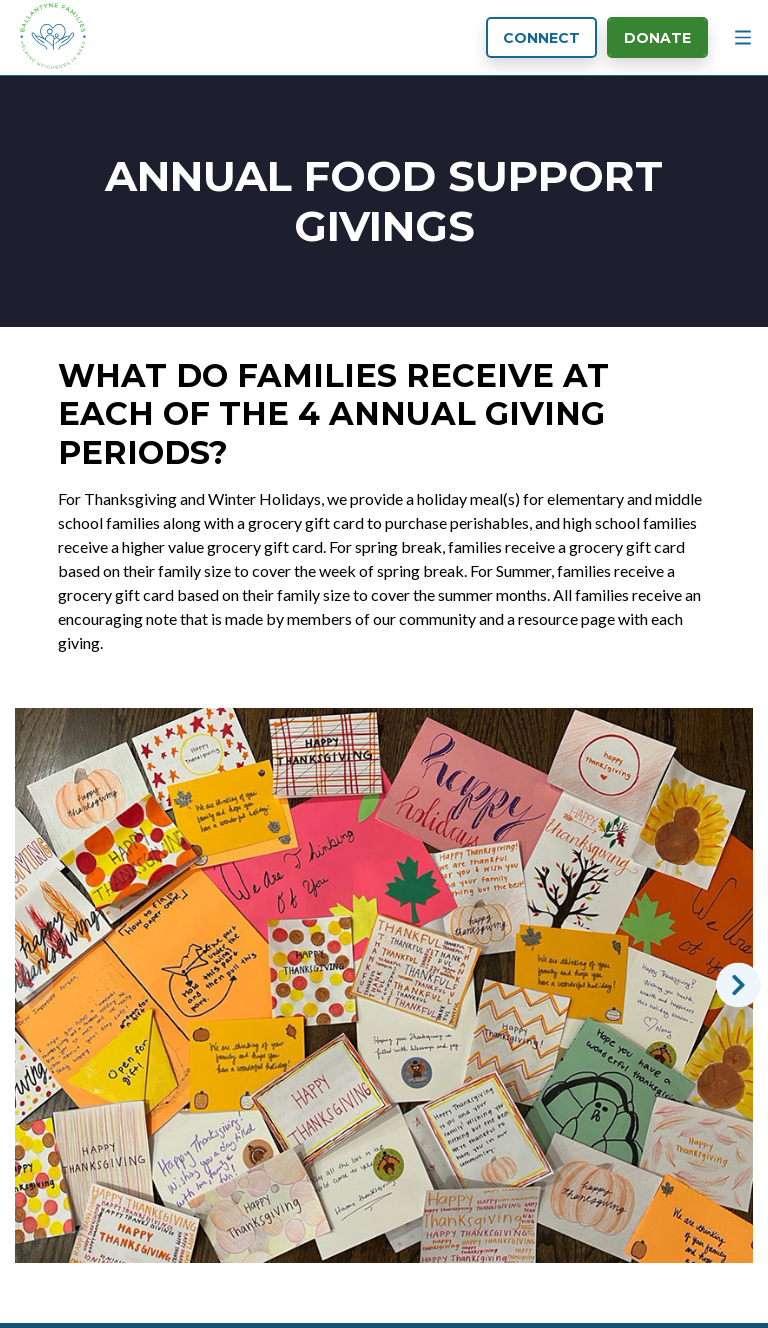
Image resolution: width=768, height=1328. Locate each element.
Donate (657, 38)
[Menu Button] (743, 37)
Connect (541, 38)
